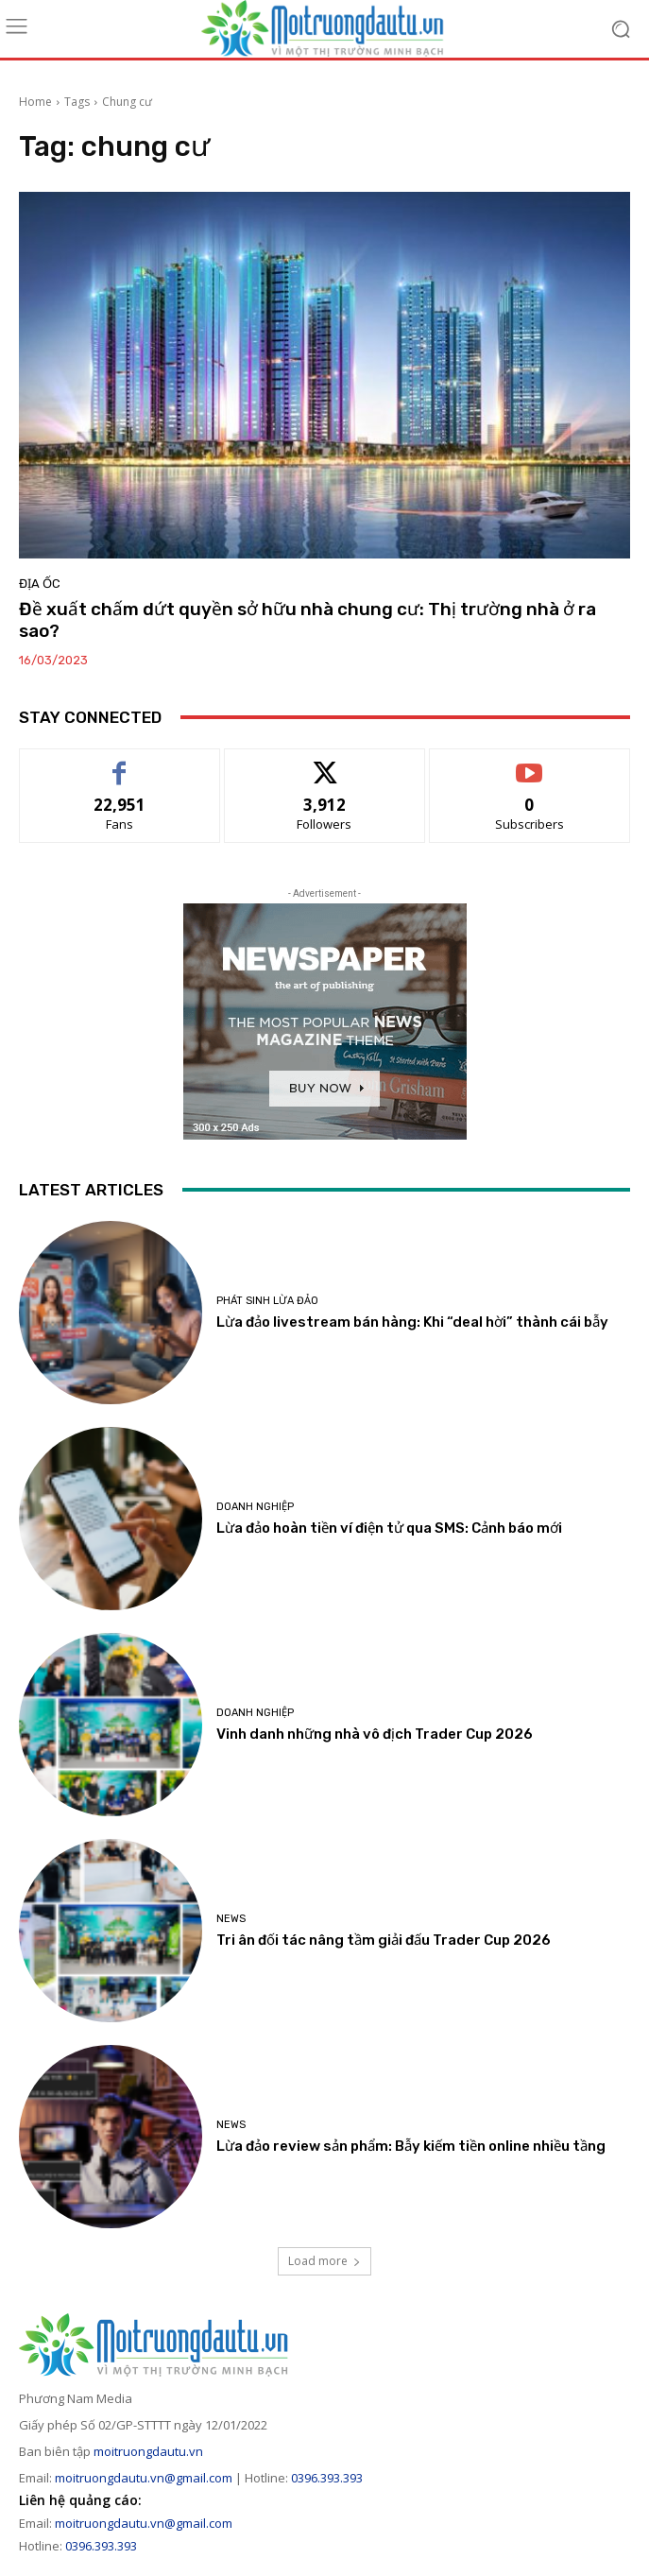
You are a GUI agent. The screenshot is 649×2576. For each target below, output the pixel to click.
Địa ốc (39, 583)
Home (35, 102)
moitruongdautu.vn (148, 2451)
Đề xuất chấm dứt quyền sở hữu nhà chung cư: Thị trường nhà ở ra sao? (307, 620)
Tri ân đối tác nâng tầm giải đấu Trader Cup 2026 (383, 1940)
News (231, 1919)
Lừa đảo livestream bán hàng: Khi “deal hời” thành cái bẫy (412, 1322)
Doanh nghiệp (255, 1507)
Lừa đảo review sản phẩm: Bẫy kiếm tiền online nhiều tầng (411, 2146)
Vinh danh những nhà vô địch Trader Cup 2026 (374, 1734)
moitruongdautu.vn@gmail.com (143, 2477)
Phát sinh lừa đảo (267, 1301)
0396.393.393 (327, 2477)
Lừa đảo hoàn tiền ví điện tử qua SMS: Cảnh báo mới (389, 1528)
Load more (324, 2261)
